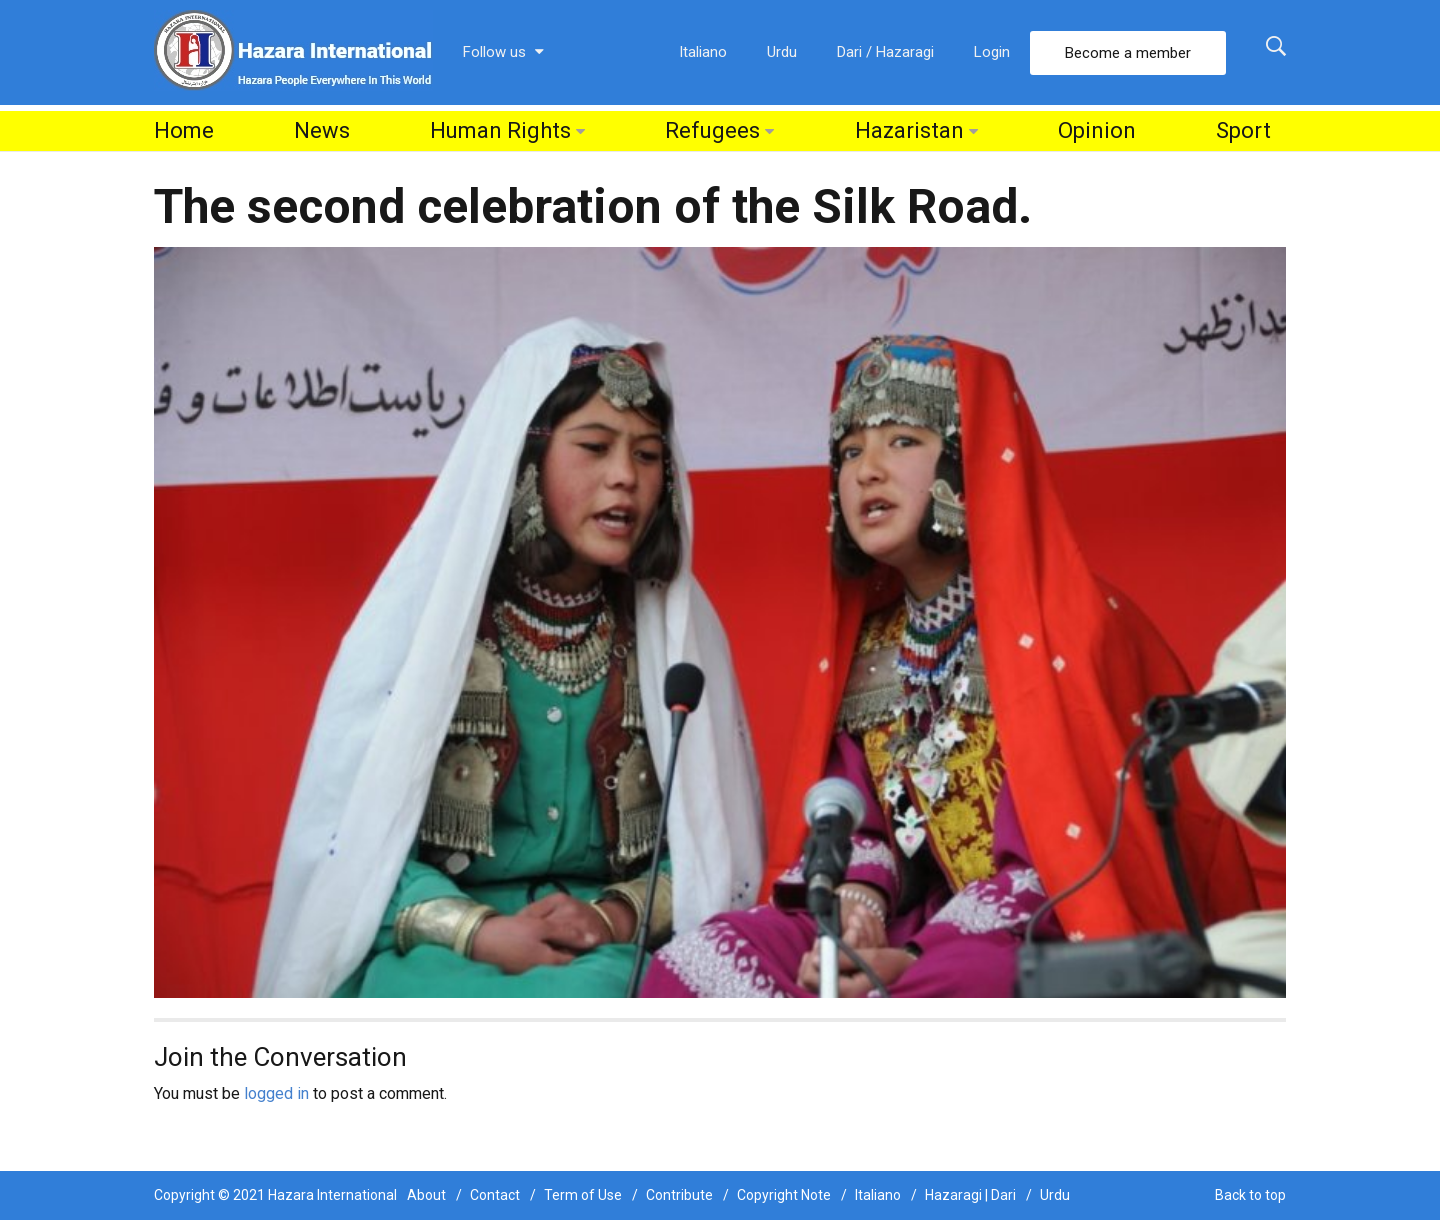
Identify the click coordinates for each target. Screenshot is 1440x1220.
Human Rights (500, 130)
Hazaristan (909, 130)
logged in (276, 1093)
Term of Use (583, 1195)
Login (992, 52)
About (426, 1195)
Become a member (1128, 53)
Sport (1243, 130)
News (322, 130)
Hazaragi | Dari (970, 1195)
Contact (495, 1195)
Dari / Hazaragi (885, 52)
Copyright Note (784, 1195)
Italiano (703, 52)
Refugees (712, 130)
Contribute (679, 1195)
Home (184, 130)
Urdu (782, 52)
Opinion (1097, 130)
